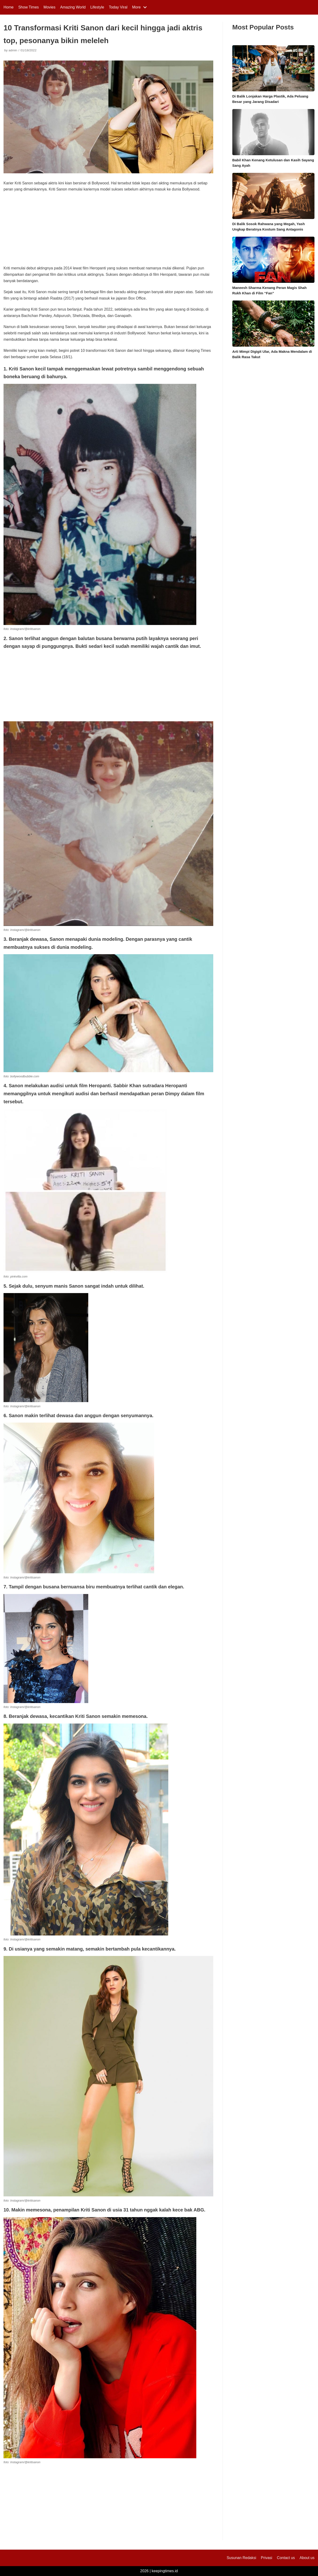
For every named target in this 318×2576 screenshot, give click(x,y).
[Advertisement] (108, 230)
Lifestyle (97, 7)
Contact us (286, 2558)
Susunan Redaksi (241, 2558)
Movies (50, 7)
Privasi (266, 2558)
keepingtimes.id (165, 2571)
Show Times (28, 7)
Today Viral (118, 7)
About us (307, 2558)
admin (12, 50)
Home (9, 7)
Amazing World (73, 7)
